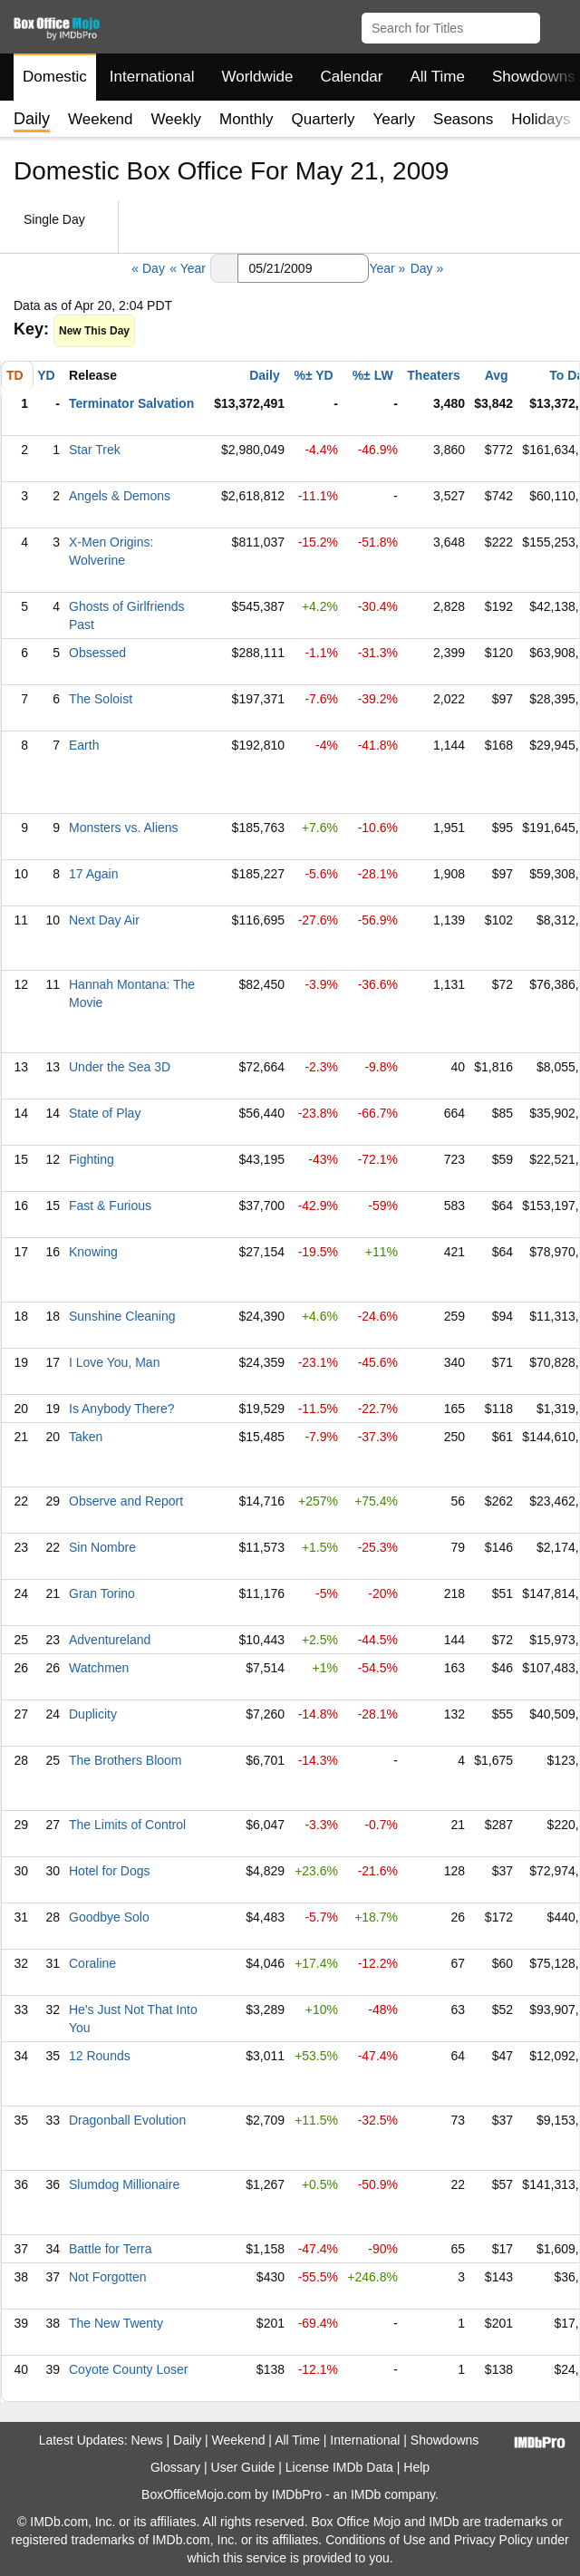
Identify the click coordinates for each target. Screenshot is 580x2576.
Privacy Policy (493, 2539)
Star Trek (95, 449)
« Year (187, 268)
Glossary (175, 2467)
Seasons (463, 119)
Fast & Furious (110, 1205)
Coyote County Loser (128, 2369)
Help (416, 2467)
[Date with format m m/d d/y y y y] (303, 268)
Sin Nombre (102, 1547)
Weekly (176, 119)
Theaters (433, 375)
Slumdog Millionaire (124, 2184)
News (147, 2440)
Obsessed (97, 652)
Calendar (352, 76)
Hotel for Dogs (109, 1871)
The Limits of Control (127, 1824)
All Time (438, 76)
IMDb (366, 2494)
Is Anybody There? (121, 1408)
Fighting (91, 1159)
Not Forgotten (108, 2277)
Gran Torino (102, 1593)
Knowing (93, 1251)
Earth (84, 745)
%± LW (373, 375)
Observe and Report (126, 1501)
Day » (427, 268)
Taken (85, 1436)
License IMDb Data (339, 2467)
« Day (148, 268)
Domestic (55, 76)
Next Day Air (104, 920)
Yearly (393, 119)
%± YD (313, 375)
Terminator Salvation (131, 403)
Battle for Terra (110, 2249)
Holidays (540, 119)
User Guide (243, 2467)
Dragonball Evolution (127, 2120)
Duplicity (93, 1714)
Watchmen (99, 1668)
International (152, 76)
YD (45, 375)
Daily (264, 375)
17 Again (94, 874)
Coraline (92, 1963)
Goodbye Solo (109, 1917)
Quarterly (323, 119)
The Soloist (100, 699)
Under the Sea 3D (119, 1067)
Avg (496, 375)
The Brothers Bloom (125, 1760)
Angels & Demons (119, 496)
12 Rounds (99, 2055)
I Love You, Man (114, 1362)
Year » (387, 268)
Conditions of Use (375, 2539)
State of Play (104, 1113)
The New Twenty (116, 2323)
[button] (558, 24)
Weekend (100, 119)
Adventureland (109, 1639)
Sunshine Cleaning (122, 1316)
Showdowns (445, 2440)
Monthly (246, 119)
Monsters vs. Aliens (124, 827)
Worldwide (257, 76)
